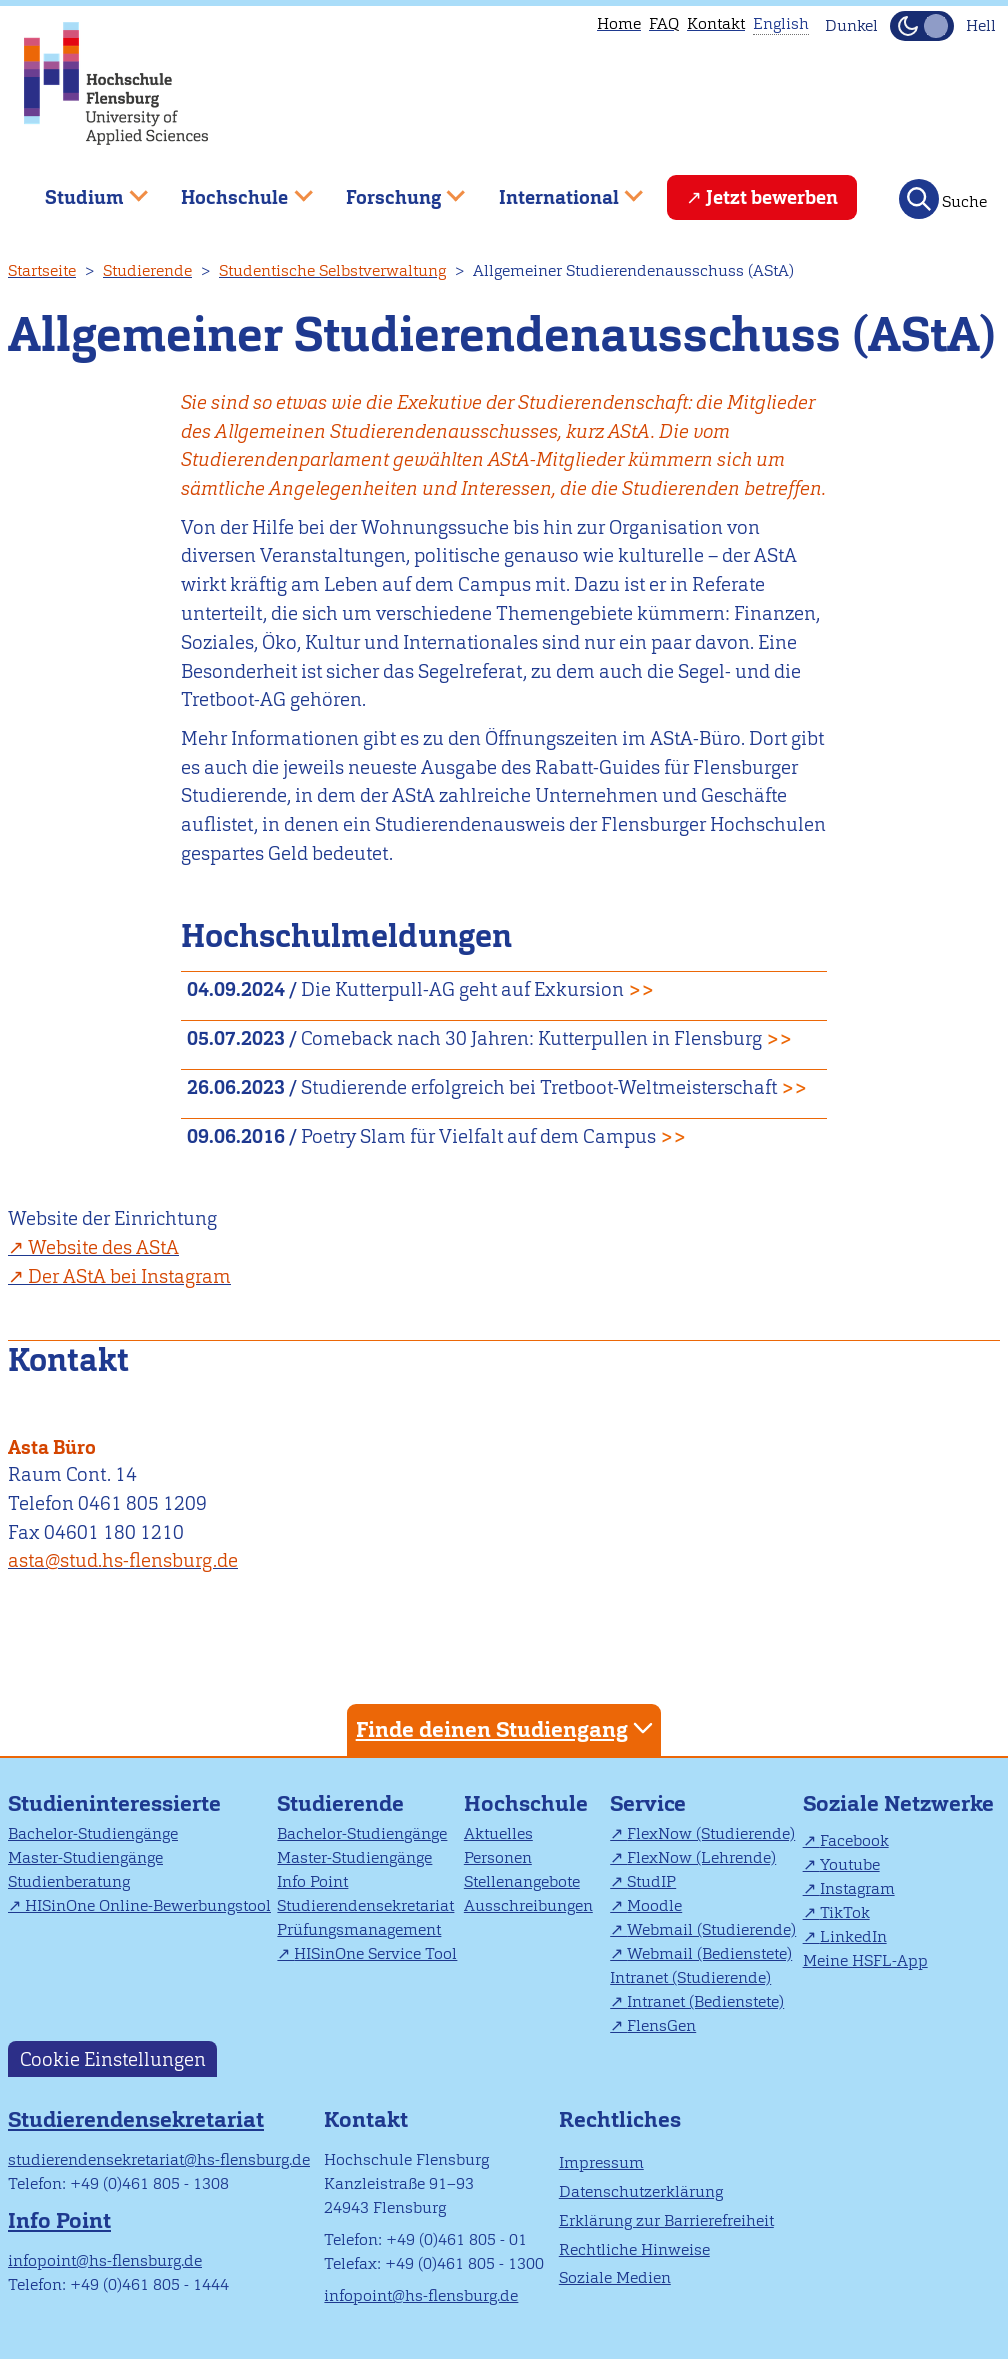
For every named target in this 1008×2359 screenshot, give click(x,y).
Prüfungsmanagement (359, 1929)
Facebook (854, 1840)
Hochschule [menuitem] (233, 189)
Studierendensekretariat (365, 1905)
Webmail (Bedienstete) (709, 1953)
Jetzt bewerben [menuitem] (772, 197)
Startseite (42, 270)
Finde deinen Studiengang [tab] (507, 1728)
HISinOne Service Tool (375, 1953)
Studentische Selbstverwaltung (332, 270)
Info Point (312, 1881)
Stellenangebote (522, 1881)
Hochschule (526, 1803)
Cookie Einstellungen (113, 2059)
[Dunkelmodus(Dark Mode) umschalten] (922, 26)
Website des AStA (103, 1247)
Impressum (601, 2162)
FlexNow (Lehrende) (701, 1857)
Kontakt (716, 23)
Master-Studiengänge (85, 1857)
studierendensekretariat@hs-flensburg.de (159, 2159)
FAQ (664, 23)
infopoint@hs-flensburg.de (105, 2260)
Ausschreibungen (528, 1905)
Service (648, 1803)
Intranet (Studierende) (690, 1977)
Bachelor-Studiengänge (93, 1833)
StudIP (651, 1881)
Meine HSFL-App (865, 1960)
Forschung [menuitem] (391, 189)
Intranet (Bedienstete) (705, 2001)
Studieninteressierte (114, 1803)
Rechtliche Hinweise (634, 2249)
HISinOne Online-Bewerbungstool (148, 1905)
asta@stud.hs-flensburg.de (123, 1560)
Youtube (850, 1864)
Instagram (857, 1888)
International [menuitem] (556, 189)
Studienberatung (69, 1881)
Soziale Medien (615, 2277)
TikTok (845, 1912)
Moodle (654, 1905)
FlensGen (661, 2025)
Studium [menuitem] (82, 189)
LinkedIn (853, 1936)
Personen (498, 1857)
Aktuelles (498, 1833)
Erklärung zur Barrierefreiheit (666, 2220)
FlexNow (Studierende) (711, 1833)
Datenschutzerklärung (641, 2191)
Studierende (147, 270)
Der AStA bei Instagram (129, 1276)
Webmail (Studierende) (711, 1929)
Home (619, 23)
